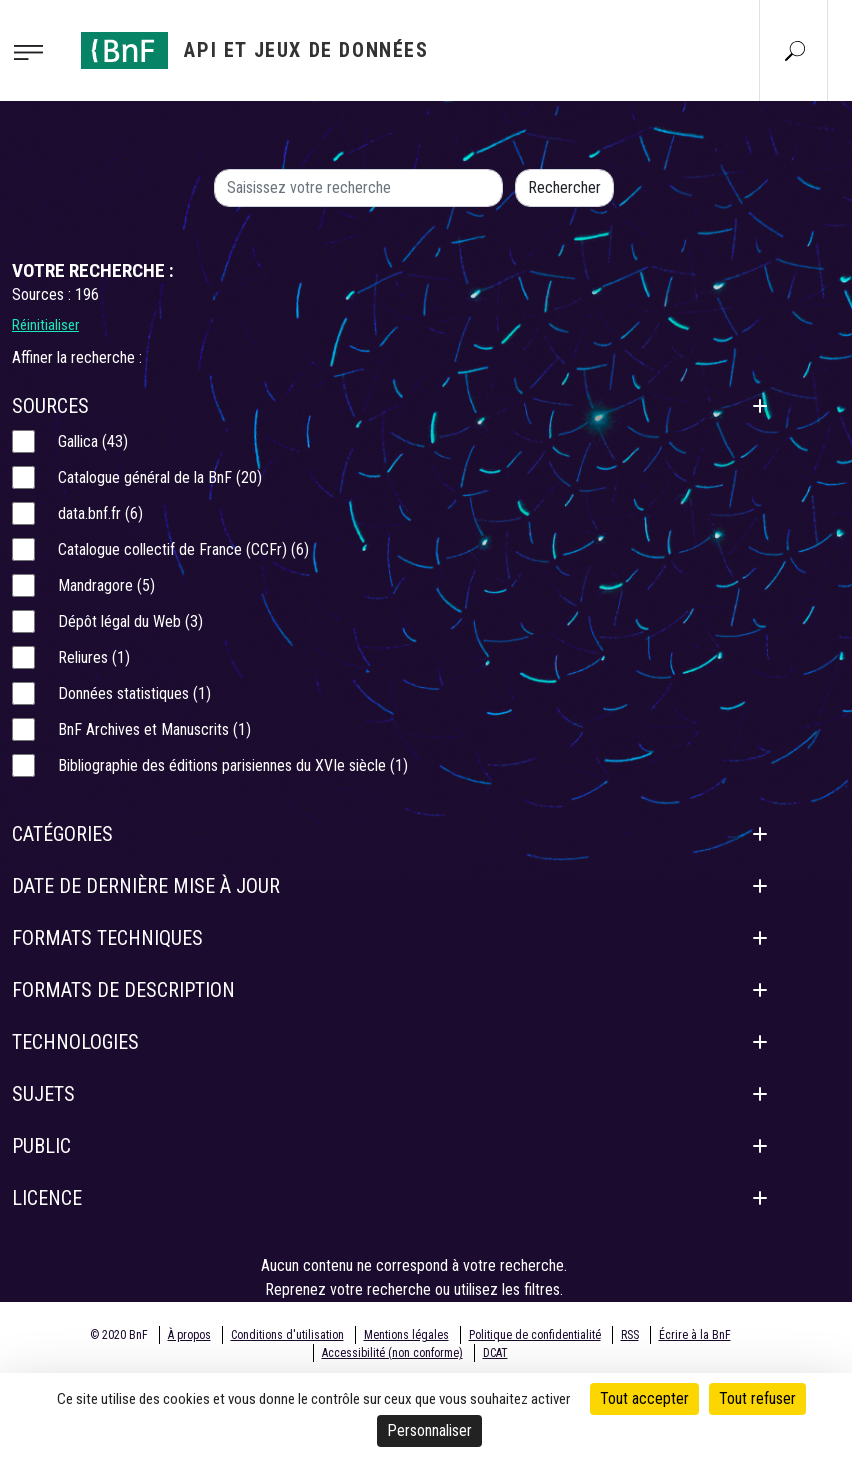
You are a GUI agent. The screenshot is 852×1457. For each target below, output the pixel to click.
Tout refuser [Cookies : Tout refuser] (757, 1398)
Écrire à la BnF (695, 1335)
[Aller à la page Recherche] (795, 50)
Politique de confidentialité (535, 1335)
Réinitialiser (45, 325)
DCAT (495, 1353)
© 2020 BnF (119, 1335)
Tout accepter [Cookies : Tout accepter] (644, 1398)
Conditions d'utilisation (287, 1335)
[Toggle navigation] (34, 51)
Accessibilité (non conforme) (392, 1353)
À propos (189, 1335)
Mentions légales (406, 1335)
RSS (630, 1335)
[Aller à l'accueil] (255, 50)
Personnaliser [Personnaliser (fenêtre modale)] (429, 1430)
